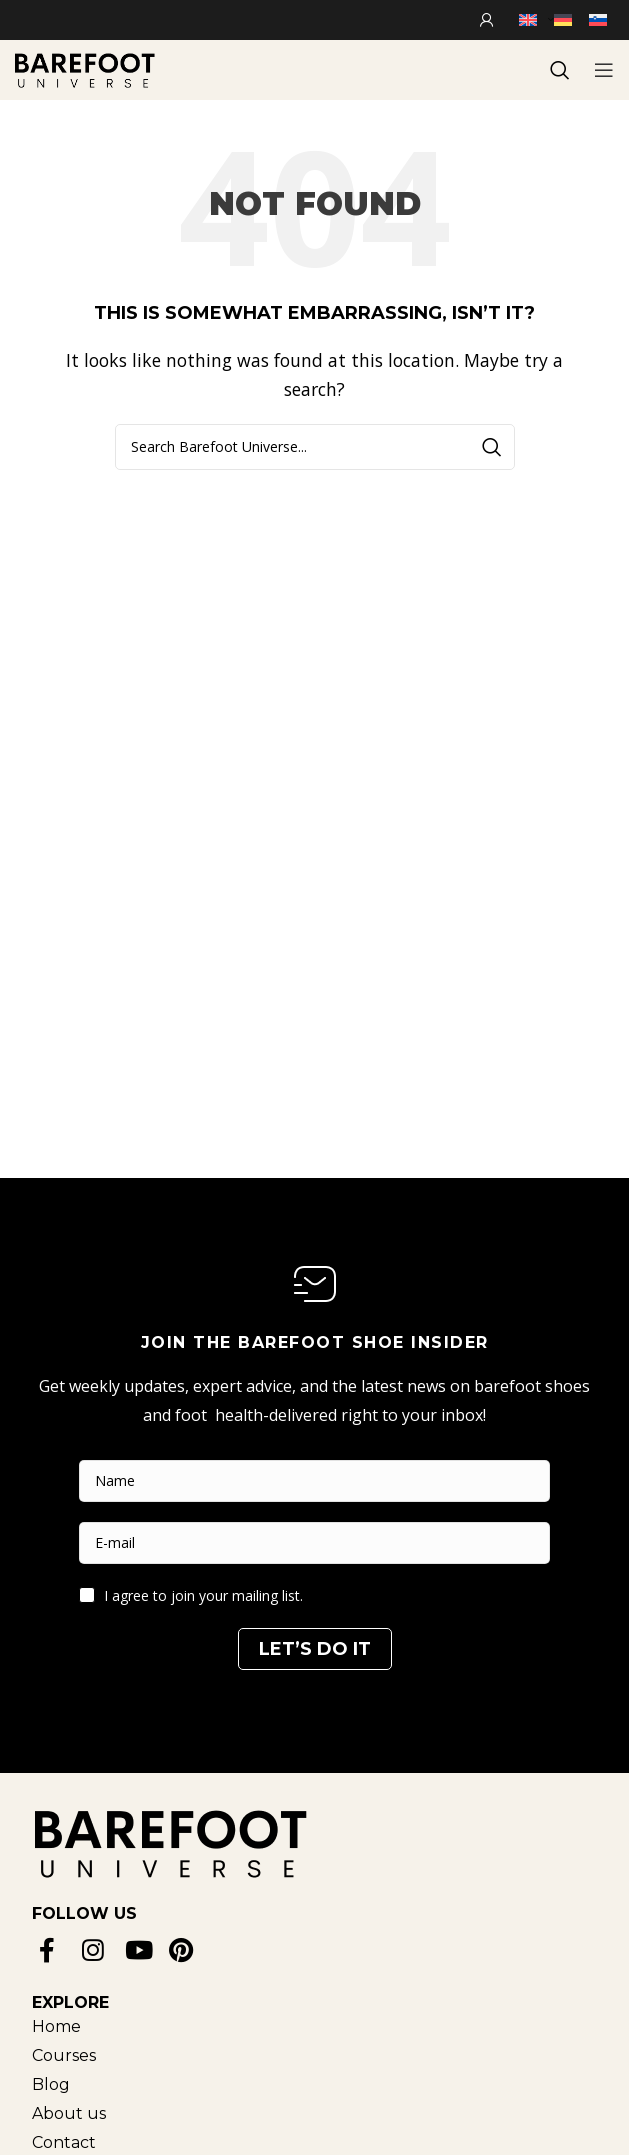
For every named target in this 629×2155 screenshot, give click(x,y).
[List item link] (69, 2026)
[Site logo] (85, 68)
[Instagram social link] (96, 1949)
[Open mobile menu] (604, 70)
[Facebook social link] (53, 1949)
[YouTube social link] (140, 1949)
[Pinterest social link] (183, 1949)
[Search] (315, 447)
